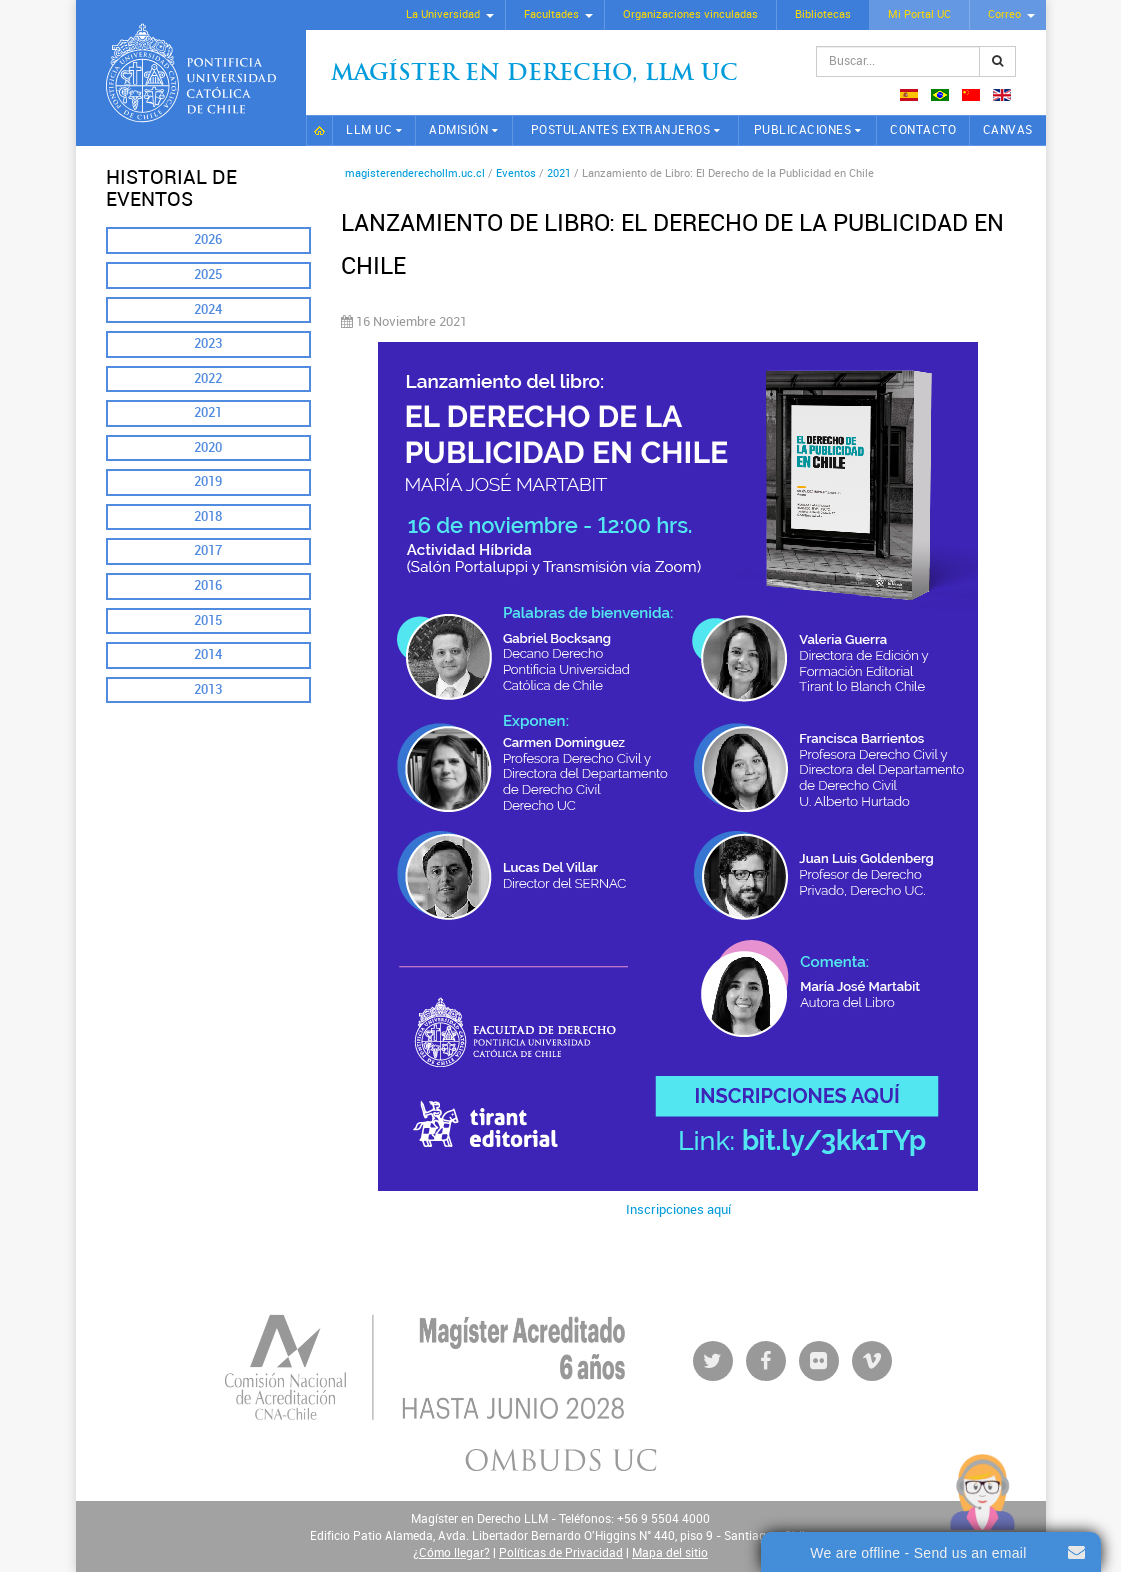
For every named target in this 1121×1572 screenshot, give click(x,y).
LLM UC (369, 130)
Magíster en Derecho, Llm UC (534, 74)
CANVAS (1008, 130)
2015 (208, 620)
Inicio (320, 130)
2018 (208, 516)
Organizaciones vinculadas (690, 14)
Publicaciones (803, 130)
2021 (208, 412)
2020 (208, 447)
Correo (1004, 14)
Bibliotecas (823, 14)
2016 (208, 585)
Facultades (551, 14)
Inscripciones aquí (678, 1209)
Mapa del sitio (670, 1553)
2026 (208, 239)
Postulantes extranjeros (621, 130)
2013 (208, 689)
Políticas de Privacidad (561, 1553)
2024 (208, 309)
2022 (208, 378)
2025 (208, 274)
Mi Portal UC (919, 14)
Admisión (458, 130)
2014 (208, 654)
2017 (208, 550)
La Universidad (443, 14)
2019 (208, 481)
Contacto (923, 130)
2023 (208, 343)
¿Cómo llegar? (451, 1553)
